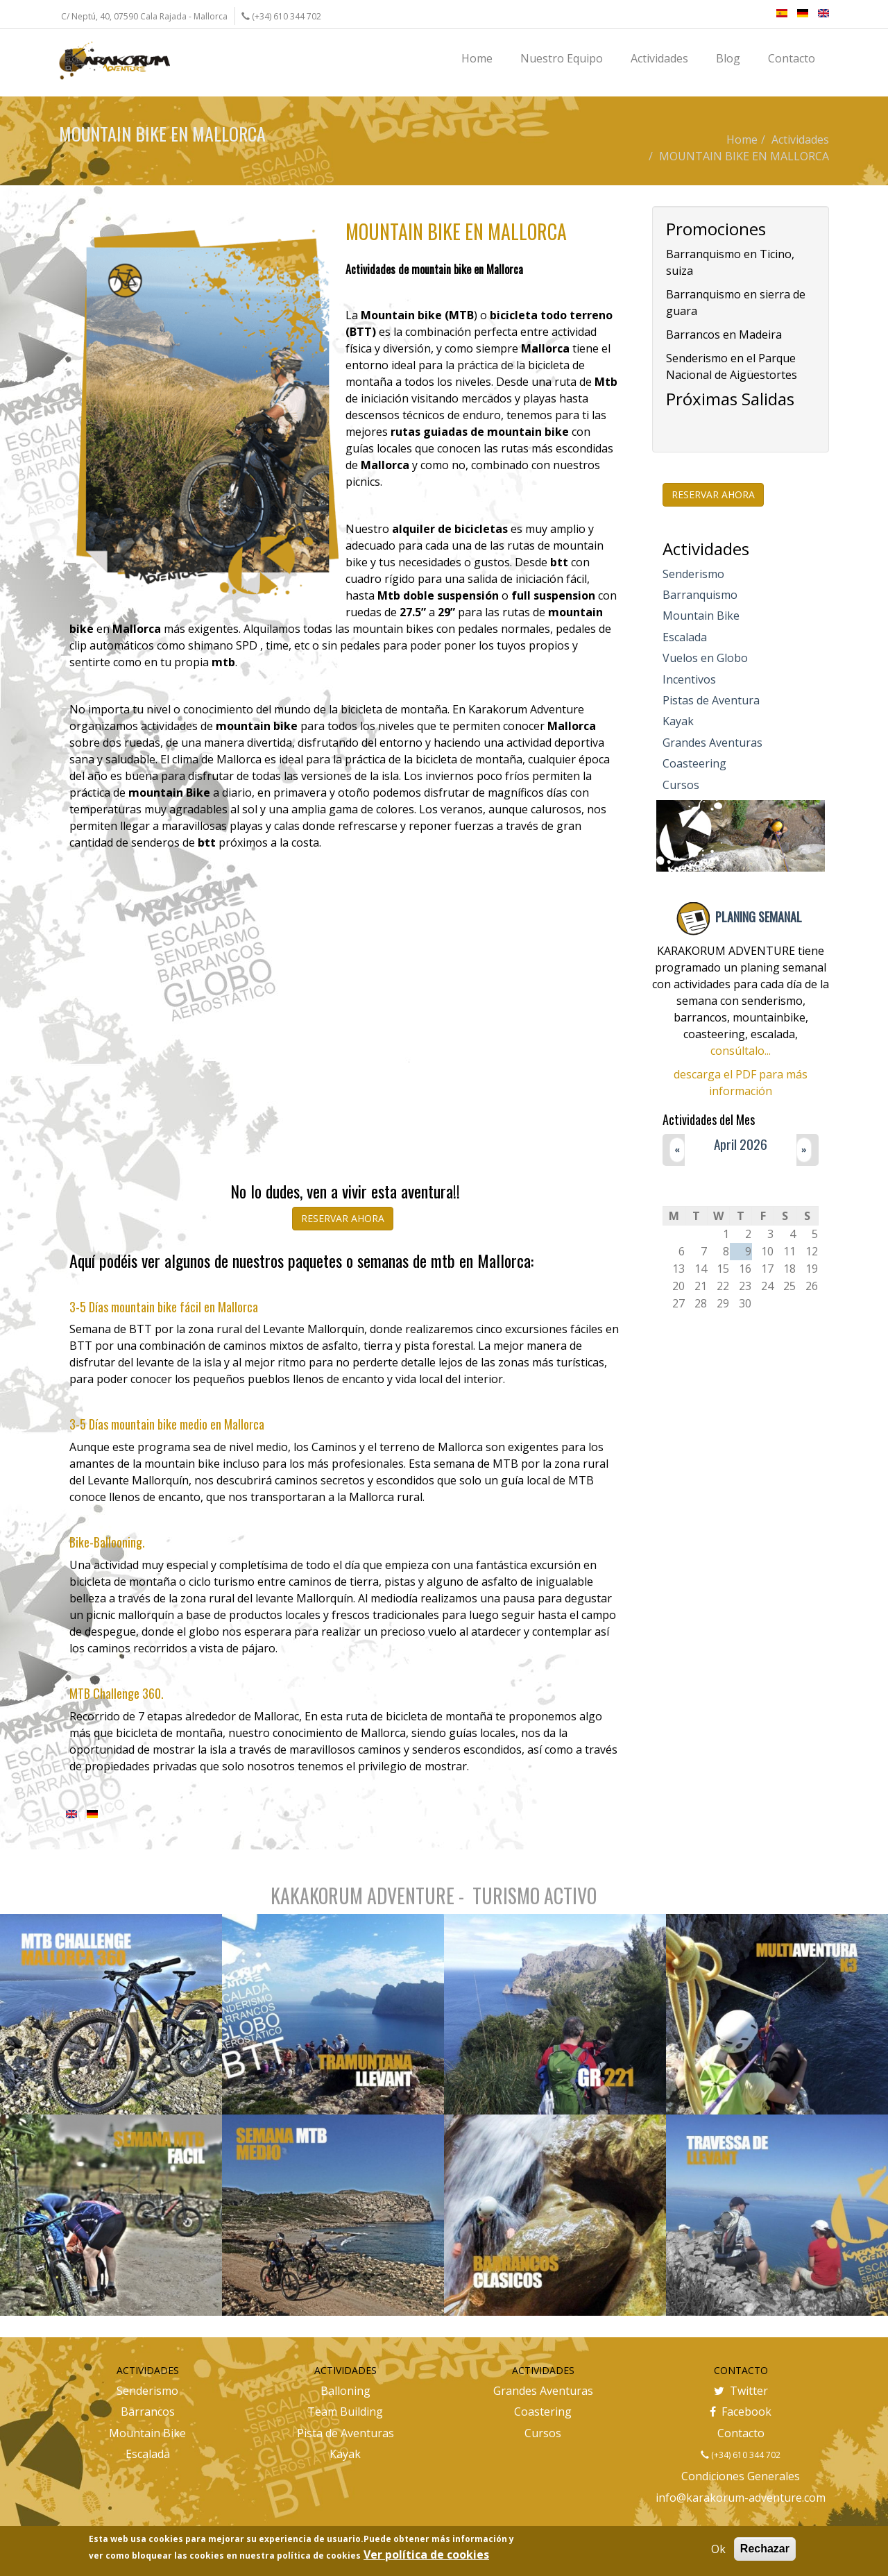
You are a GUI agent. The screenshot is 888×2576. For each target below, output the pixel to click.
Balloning (345, 2390)
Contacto (741, 2433)
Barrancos (148, 2411)
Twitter (741, 2390)
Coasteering (694, 763)
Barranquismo (700, 594)
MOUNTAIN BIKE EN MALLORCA (744, 156)
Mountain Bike (701, 615)
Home (742, 139)
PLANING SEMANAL (758, 917)
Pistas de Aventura (711, 700)
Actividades (800, 139)
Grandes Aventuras (712, 742)
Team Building (345, 2411)
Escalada (685, 637)
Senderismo (693, 574)
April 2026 (740, 1144)
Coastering (543, 2411)
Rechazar (764, 2548)
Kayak (678, 721)
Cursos (681, 785)
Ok (718, 2549)
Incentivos (689, 679)
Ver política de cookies (426, 2554)
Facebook (740, 2411)
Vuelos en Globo (705, 658)
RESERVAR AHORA (342, 1218)
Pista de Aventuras (345, 2433)
